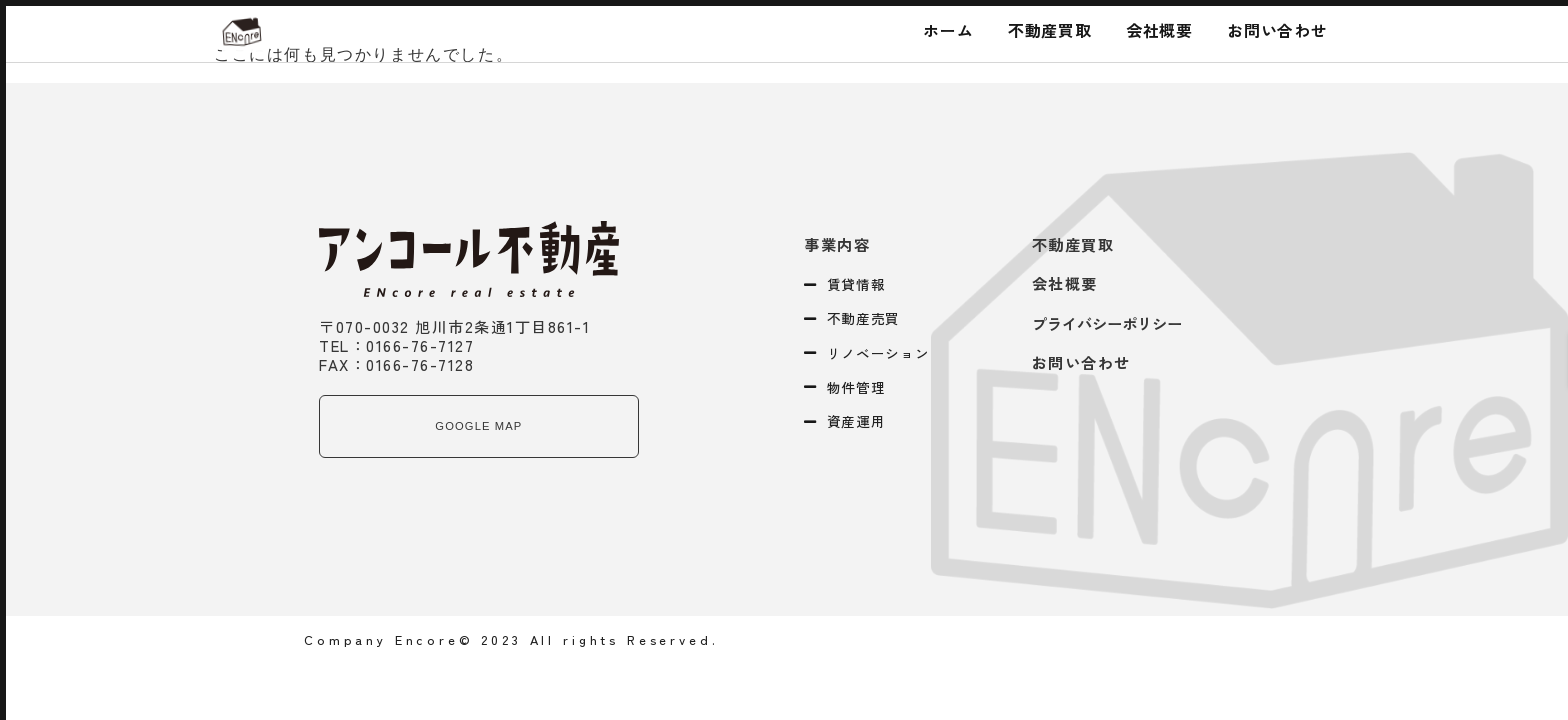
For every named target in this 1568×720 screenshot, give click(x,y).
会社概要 (1159, 30)
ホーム (948, 30)
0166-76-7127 (420, 345)
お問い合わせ (1277, 30)
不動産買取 (1050, 30)
